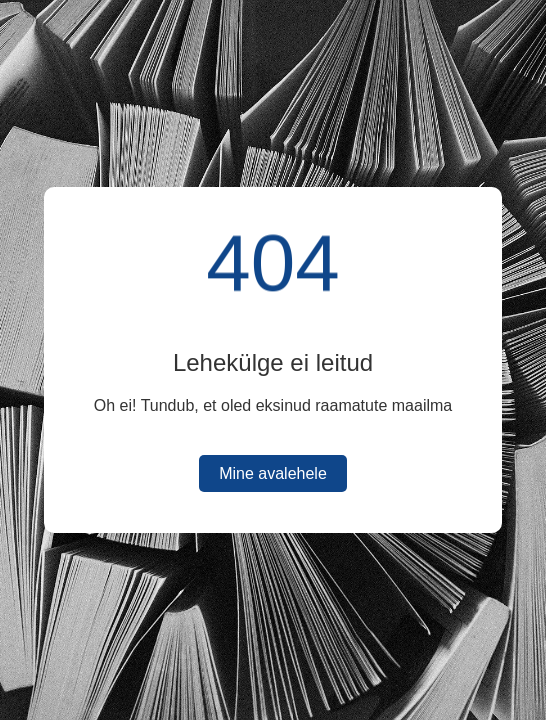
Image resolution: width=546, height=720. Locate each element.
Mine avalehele (273, 473)
